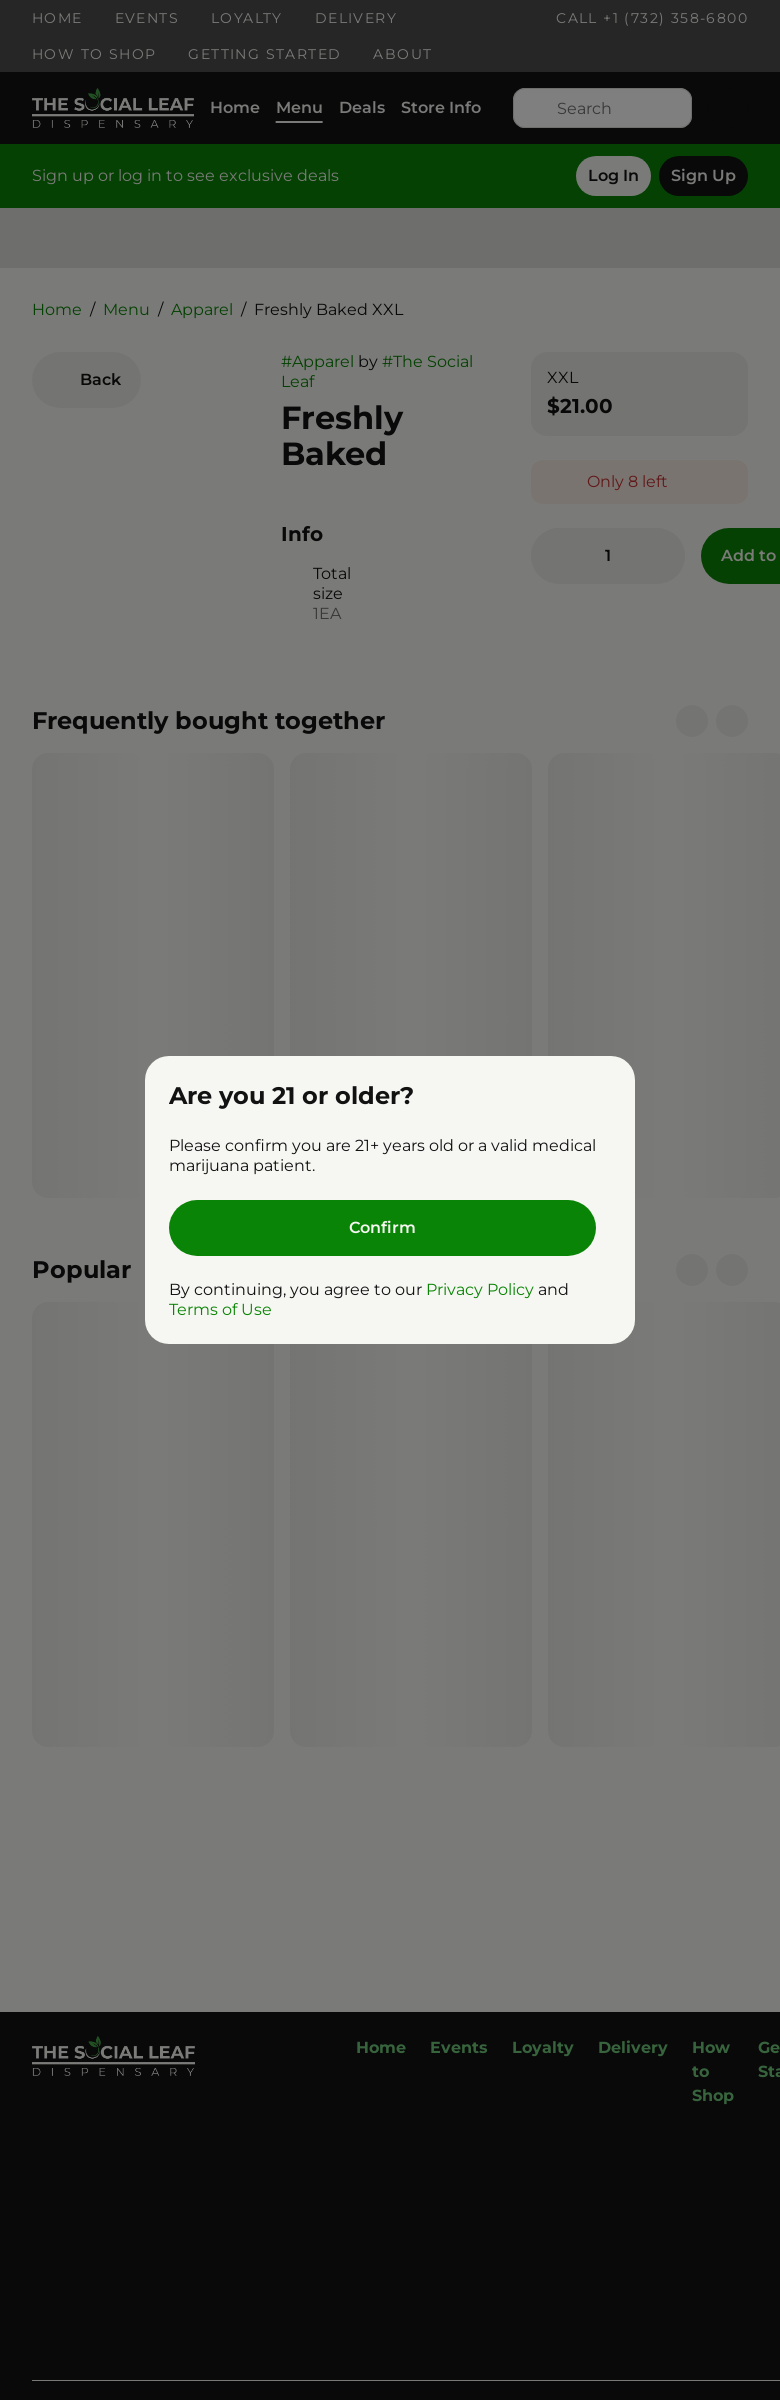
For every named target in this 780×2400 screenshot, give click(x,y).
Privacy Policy (480, 1289)
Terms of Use (220, 1309)
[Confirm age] (382, 1228)
